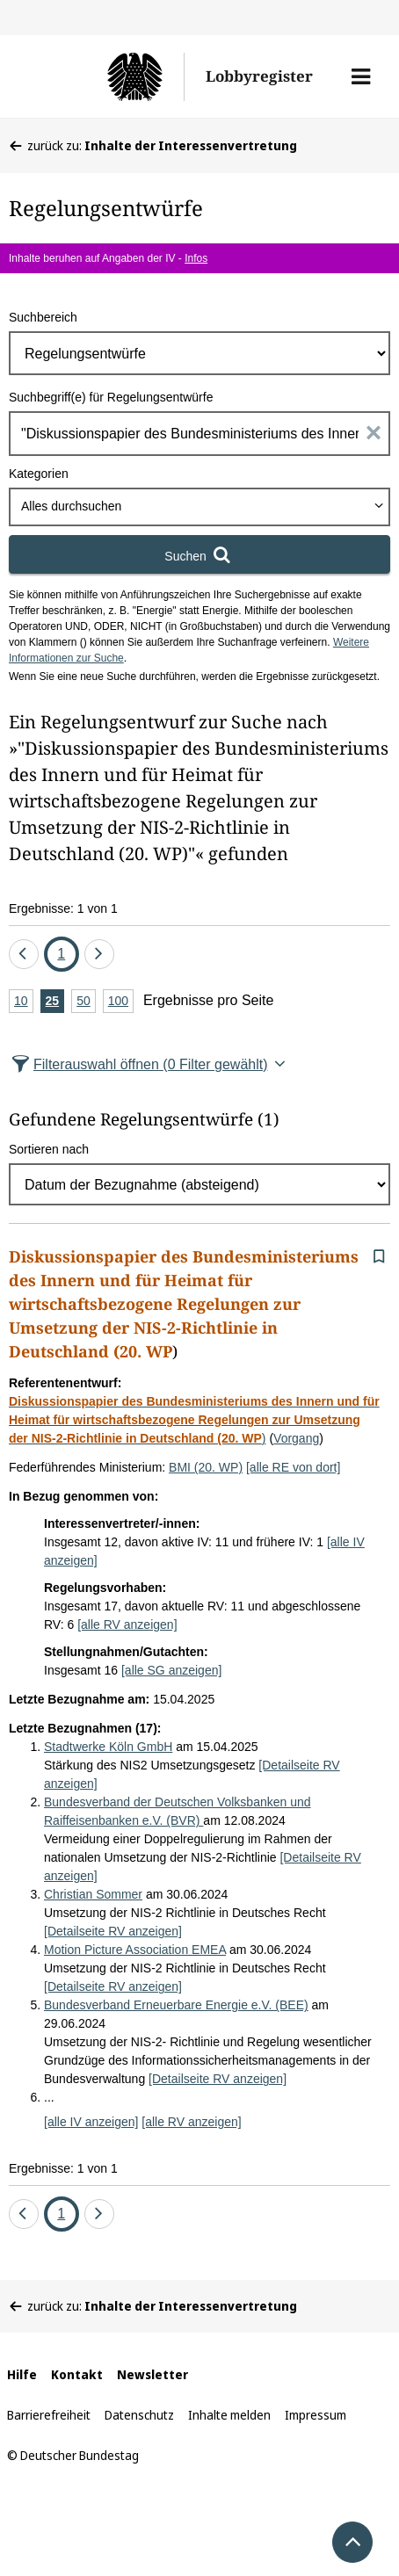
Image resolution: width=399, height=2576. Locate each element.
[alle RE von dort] (293, 1467)
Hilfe (22, 2374)
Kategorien (39, 474)
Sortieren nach (49, 1149)
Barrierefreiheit (49, 2414)
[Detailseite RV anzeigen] (113, 1931)
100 (121, 1002)
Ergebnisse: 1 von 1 (63, 908)
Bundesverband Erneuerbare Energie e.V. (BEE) (176, 2005)
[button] (360, 76)
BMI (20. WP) (206, 1467)
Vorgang (296, 1438)
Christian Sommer (93, 1894)
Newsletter (152, 2374)
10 (23, 1002)
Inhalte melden (229, 2414)
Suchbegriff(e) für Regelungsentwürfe (111, 397)
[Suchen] (199, 554)
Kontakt (77, 2374)
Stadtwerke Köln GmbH (108, 1747)
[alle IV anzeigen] (91, 2122)
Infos (196, 258)
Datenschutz (139, 2414)
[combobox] (199, 507)
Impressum (315, 2414)
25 (55, 1002)
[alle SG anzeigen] (171, 1670)
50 (86, 1002)
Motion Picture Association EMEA (135, 1950)
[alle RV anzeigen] (127, 1624)
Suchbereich (43, 317)
